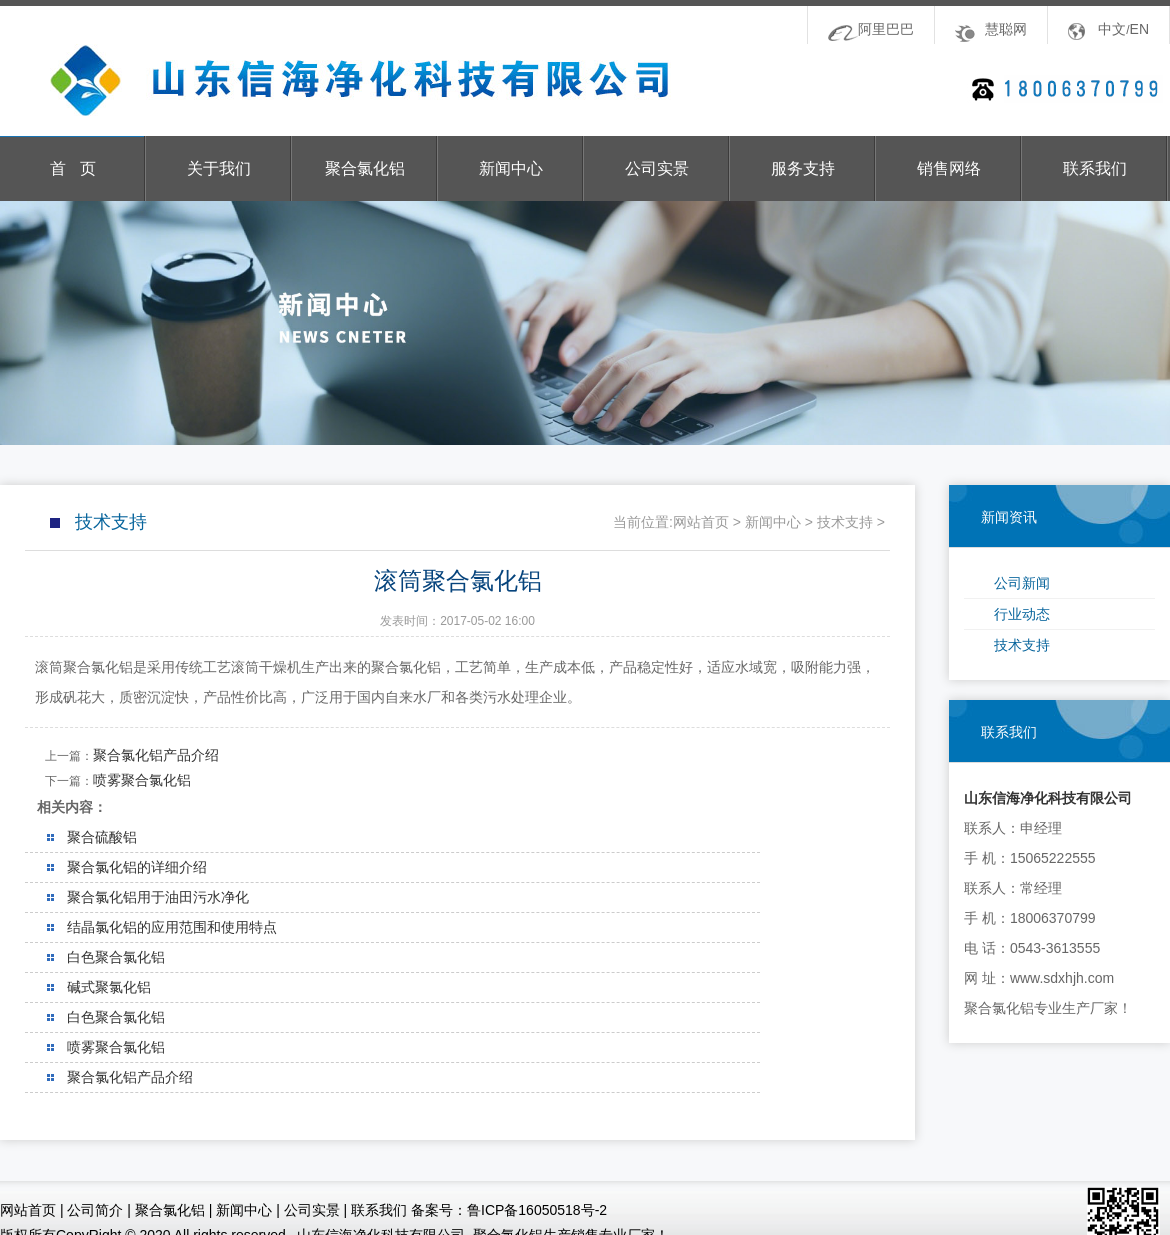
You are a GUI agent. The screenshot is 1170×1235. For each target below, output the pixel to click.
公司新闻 (1022, 583)
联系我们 (1095, 168)
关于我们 (219, 168)
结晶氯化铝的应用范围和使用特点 (172, 927)
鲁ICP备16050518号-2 (537, 1210)
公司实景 (657, 168)
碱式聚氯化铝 (109, 987)
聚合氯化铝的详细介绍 (137, 867)
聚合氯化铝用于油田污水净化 (158, 897)
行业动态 (1022, 614)
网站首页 (701, 522)
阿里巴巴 (886, 29)
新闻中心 (511, 168)
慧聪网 (1006, 29)
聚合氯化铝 (365, 168)
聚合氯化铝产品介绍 (156, 755)
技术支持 (1022, 645)
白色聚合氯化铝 (116, 957)
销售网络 (949, 168)
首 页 (72, 168)
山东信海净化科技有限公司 (340, 81)
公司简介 (95, 1210)
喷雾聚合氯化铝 (142, 780)
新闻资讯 (1009, 517)
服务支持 (803, 168)
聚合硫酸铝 (102, 837)
